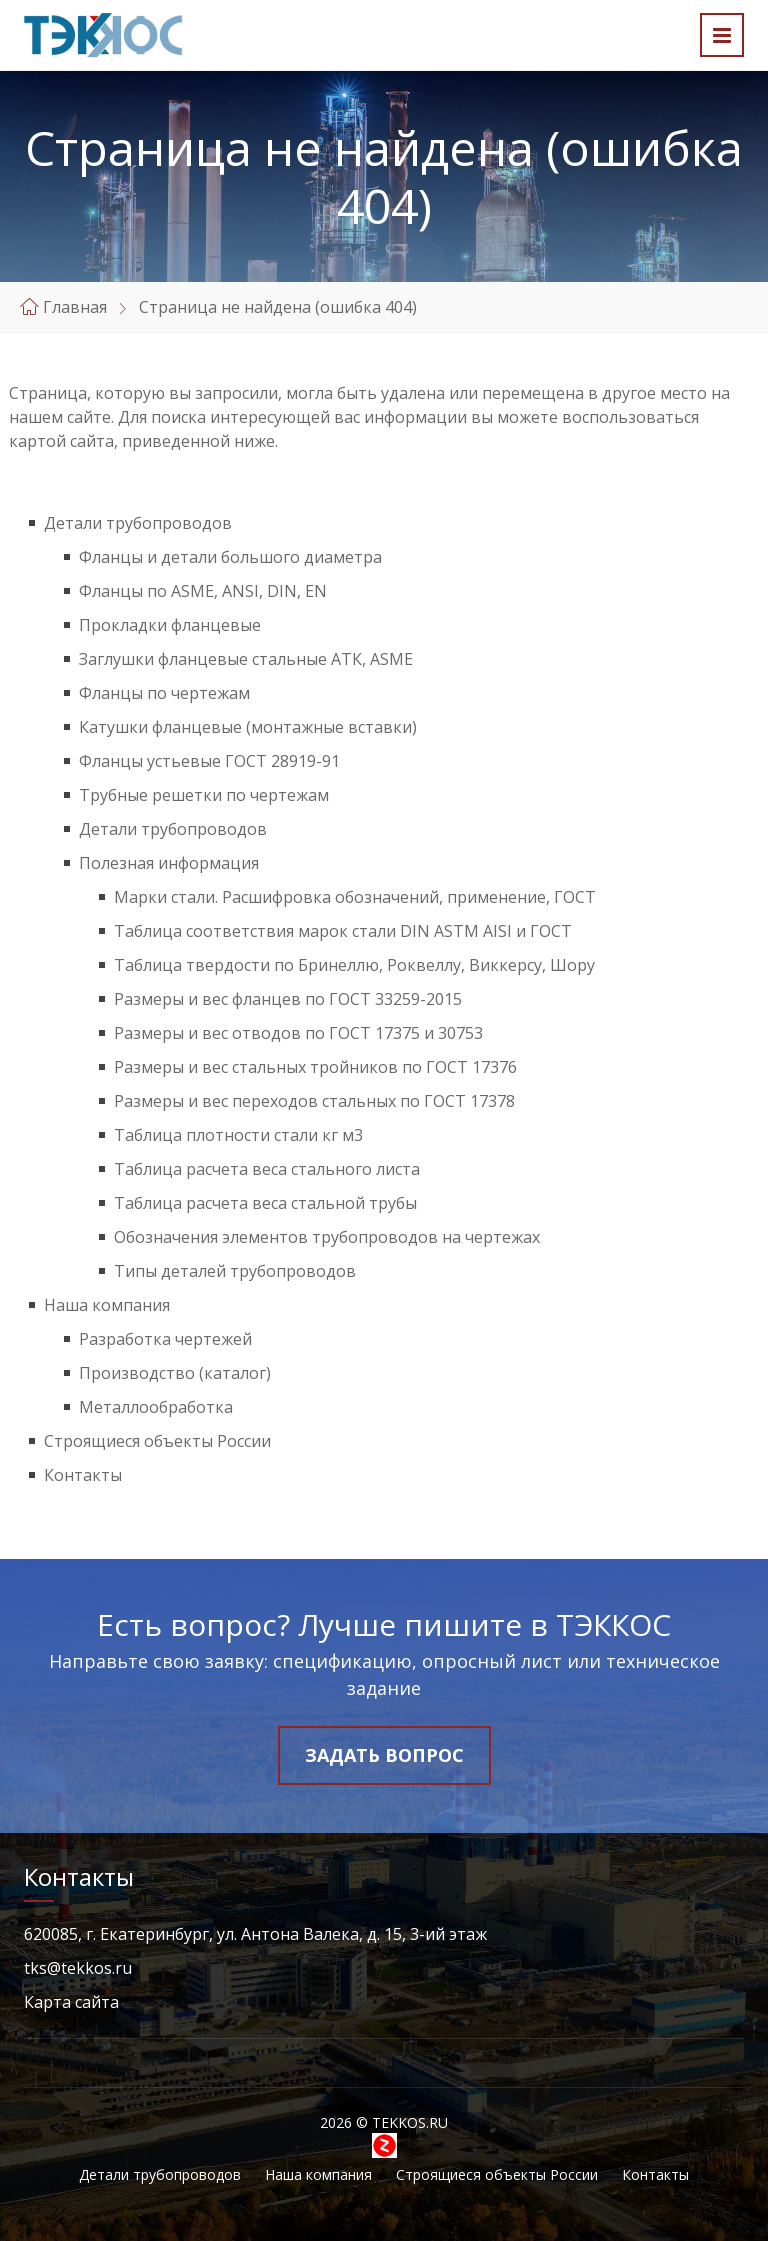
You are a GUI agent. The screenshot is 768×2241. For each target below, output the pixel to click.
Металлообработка (156, 1407)
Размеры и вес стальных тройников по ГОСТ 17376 (315, 1067)
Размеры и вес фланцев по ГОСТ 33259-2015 (288, 999)
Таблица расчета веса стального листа (267, 1169)
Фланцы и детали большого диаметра (230, 557)
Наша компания (107, 1305)
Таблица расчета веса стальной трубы (265, 1203)
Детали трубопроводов (138, 523)
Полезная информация (169, 863)
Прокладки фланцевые (170, 625)
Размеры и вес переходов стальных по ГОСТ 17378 (314, 1101)
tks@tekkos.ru (78, 1968)
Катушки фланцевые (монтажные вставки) (248, 727)
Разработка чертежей (165, 1339)
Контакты (83, 1475)
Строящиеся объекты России (157, 1441)
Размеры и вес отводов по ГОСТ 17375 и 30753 (298, 1033)
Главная (75, 307)
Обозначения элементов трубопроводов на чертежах (327, 1237)
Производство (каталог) (175, 1373)
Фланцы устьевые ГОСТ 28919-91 (209, 761)
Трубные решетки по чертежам (204, 795)
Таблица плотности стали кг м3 (238, 1135)
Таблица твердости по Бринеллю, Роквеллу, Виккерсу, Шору (354, 965)
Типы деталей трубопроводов (235, 1271)
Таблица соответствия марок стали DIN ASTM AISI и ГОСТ (343, 931)
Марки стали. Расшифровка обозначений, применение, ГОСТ (355, 897)
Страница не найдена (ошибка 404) (278, 307)
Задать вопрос (384, 1755)
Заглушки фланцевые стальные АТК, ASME (246, 659)
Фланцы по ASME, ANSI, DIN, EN (203, 591)
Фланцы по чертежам (164, 693)
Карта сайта (71, 2002)
